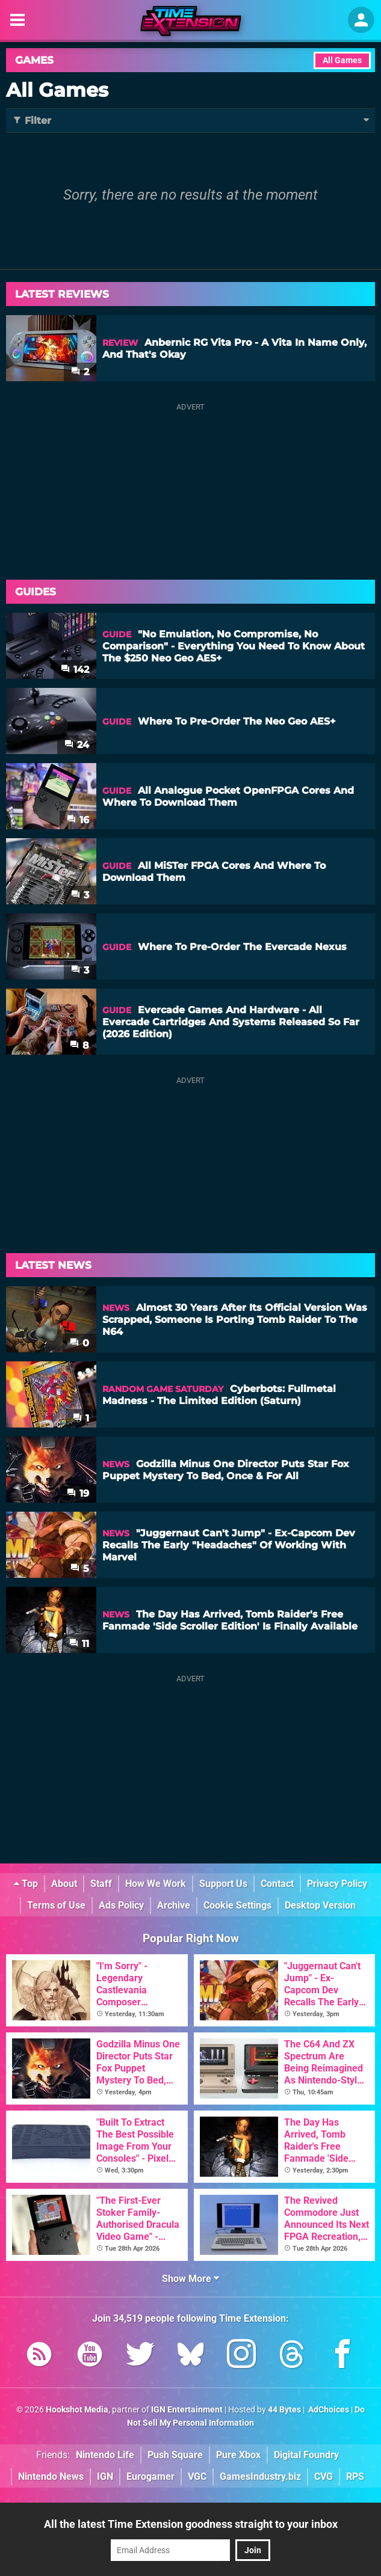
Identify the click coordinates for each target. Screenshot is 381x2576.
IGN (105, 2476)
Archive (173, 1905)
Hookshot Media (77, 2410)
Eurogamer (150, 2476)
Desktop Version (320, 1905)
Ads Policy (121, 1905)
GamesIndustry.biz (260, 2476)
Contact (277, 1883)
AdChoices (327, 2410)
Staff (101, 1883)
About (64, 1883)
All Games (342, 60)
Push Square (175, 2455)
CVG (323, 2476)
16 (78, 820)
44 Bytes (284, 2410)
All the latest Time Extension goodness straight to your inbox (191, 2524)
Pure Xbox (238, 2455)
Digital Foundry (306, 2455)
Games (34, 60)
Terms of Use (56, 1905)
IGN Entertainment (187, 2410)
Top (26, 1883)
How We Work (155, 1883)
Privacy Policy (337, 1883)
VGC (197, 2476)
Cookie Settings (237, 1905)
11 (79, 1643)
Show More (190, 2278)
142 (75, 669)
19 (78, 1493)
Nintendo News (51, 2476)
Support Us (223, 1883)
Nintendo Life (105, 2455)
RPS (355, 2476)
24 (76, 744)
